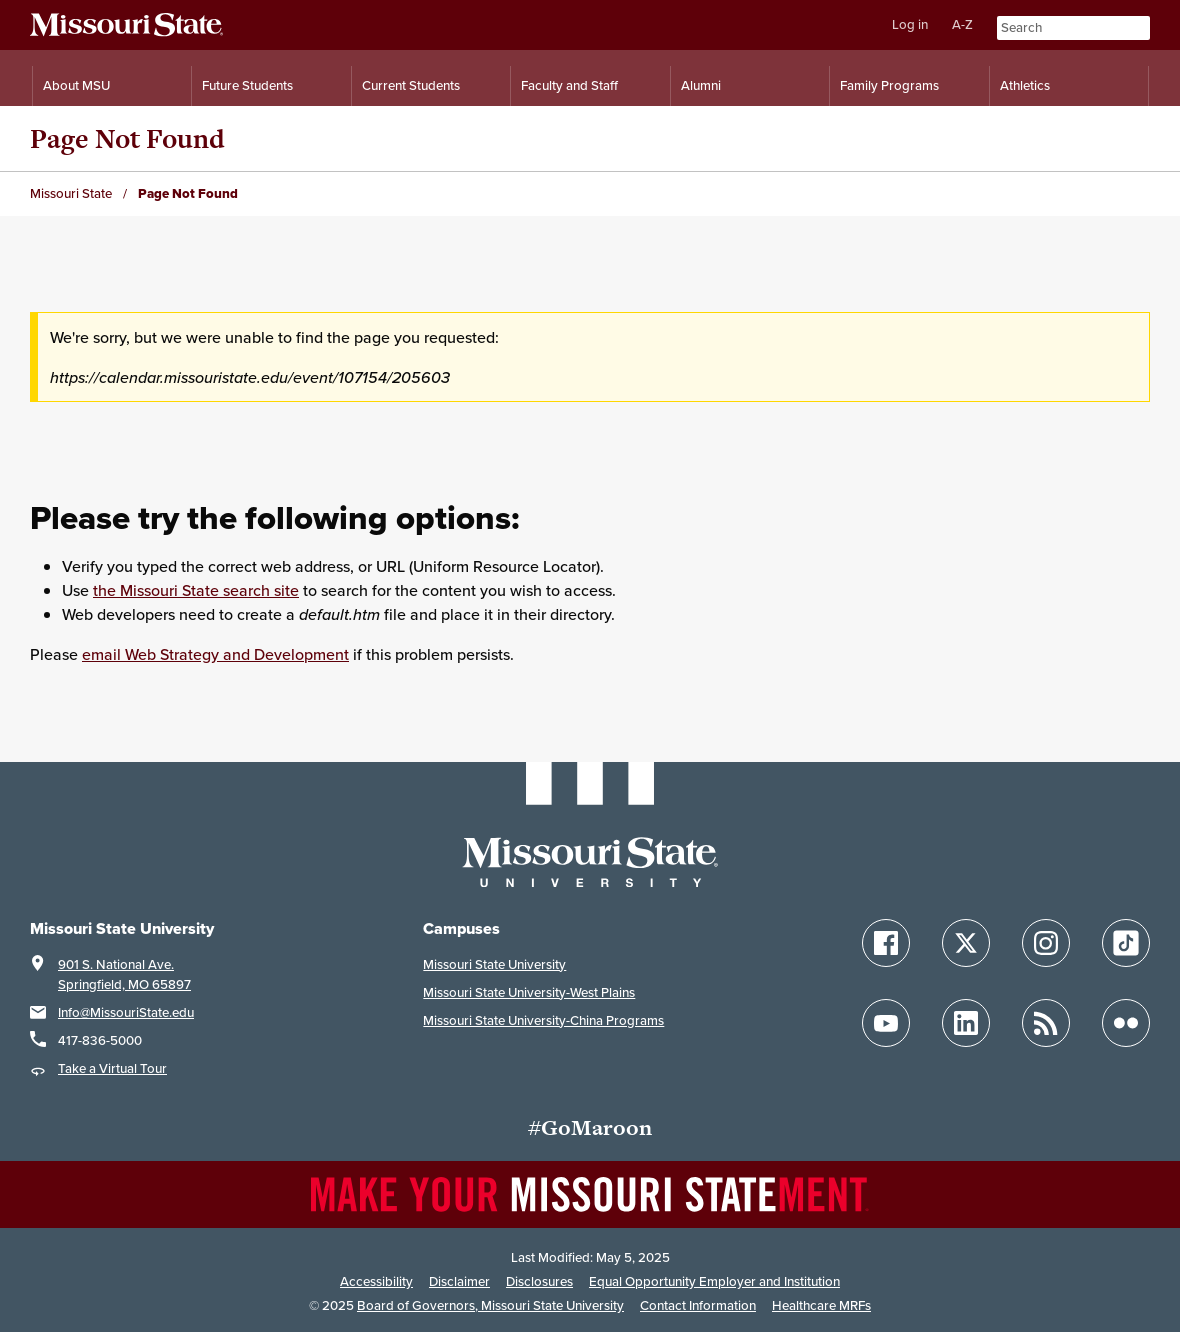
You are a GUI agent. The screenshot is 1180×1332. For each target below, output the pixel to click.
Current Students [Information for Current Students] (411, 85)
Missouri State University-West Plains (529, 992)
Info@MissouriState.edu (126, 1012)
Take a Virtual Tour (112, 1068)
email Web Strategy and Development (215, 654)
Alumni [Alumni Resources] (701, 85)
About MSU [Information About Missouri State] (76, 85)
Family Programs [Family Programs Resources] (889, 85)
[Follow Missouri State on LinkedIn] (966, 1023)
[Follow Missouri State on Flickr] (1126, 1023)
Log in (910, 24)
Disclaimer (459, 1281)
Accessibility (376, 1281)
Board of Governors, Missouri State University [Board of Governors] (490, 1305)
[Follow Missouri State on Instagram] (1046, 943)
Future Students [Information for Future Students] (247, 85)
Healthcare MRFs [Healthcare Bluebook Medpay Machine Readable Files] (821, 1305)
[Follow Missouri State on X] (966, 943)
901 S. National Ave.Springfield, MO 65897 (124, 974)
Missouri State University (494, 964)
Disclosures (539, 1281)
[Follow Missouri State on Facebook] (886, 943)
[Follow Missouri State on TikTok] (1126, 943)
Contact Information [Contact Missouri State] (698, 1305)
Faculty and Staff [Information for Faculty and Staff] (569, 85)
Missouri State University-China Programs (543, 1020)
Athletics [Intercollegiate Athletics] (1025, 85)
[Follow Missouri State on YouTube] (886, 1023)
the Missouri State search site (196, 590)
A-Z (962, 24)
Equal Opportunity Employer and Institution (714, 1281)
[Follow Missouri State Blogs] (1046, 1023)
